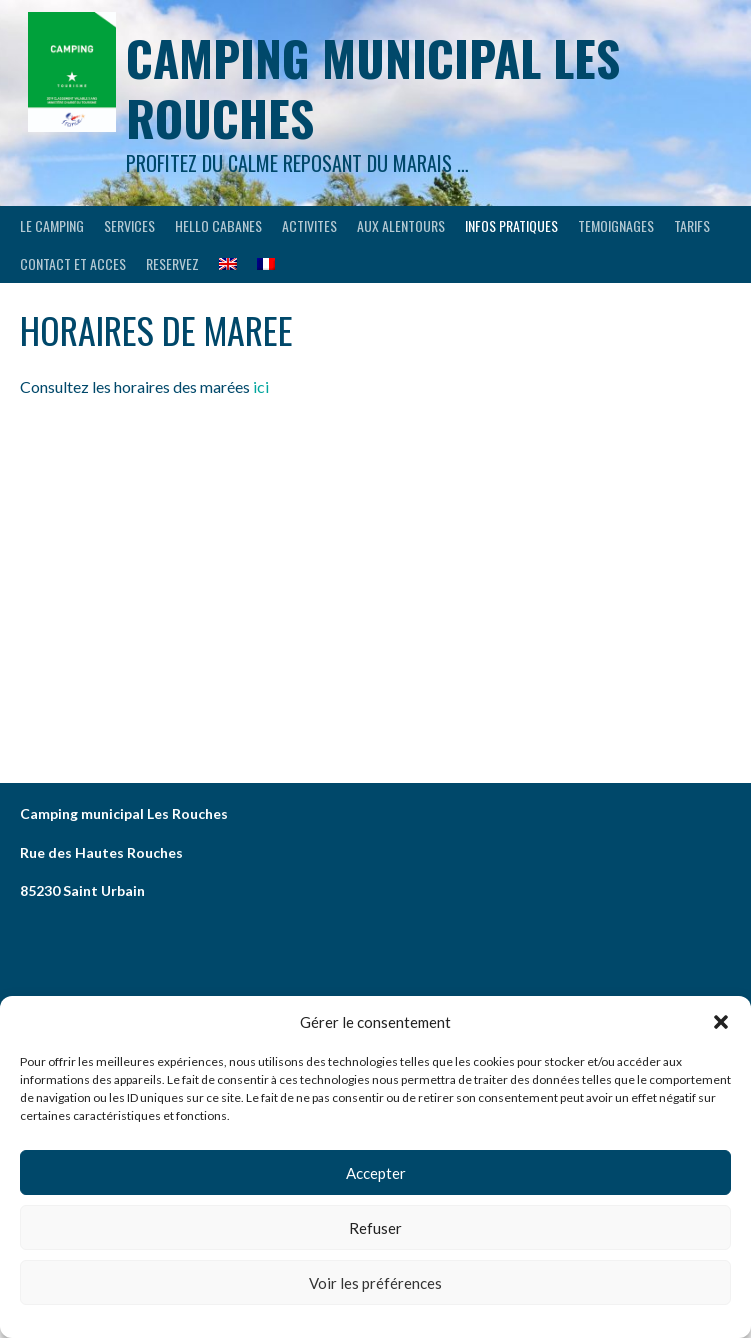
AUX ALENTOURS (401, 225)
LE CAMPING (52, 225)
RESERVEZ (172, 263)
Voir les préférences (375, 1283)
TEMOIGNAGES (616, 225)
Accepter (376, 1173)
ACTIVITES (309, 225)
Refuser (375, 1228)
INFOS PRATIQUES (511, 225)
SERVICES (129, 225)
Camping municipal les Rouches (373, 87)
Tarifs (692, 225)
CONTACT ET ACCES (73, 263)
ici (262, 386)
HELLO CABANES (218, 225)
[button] (721, 1022)
